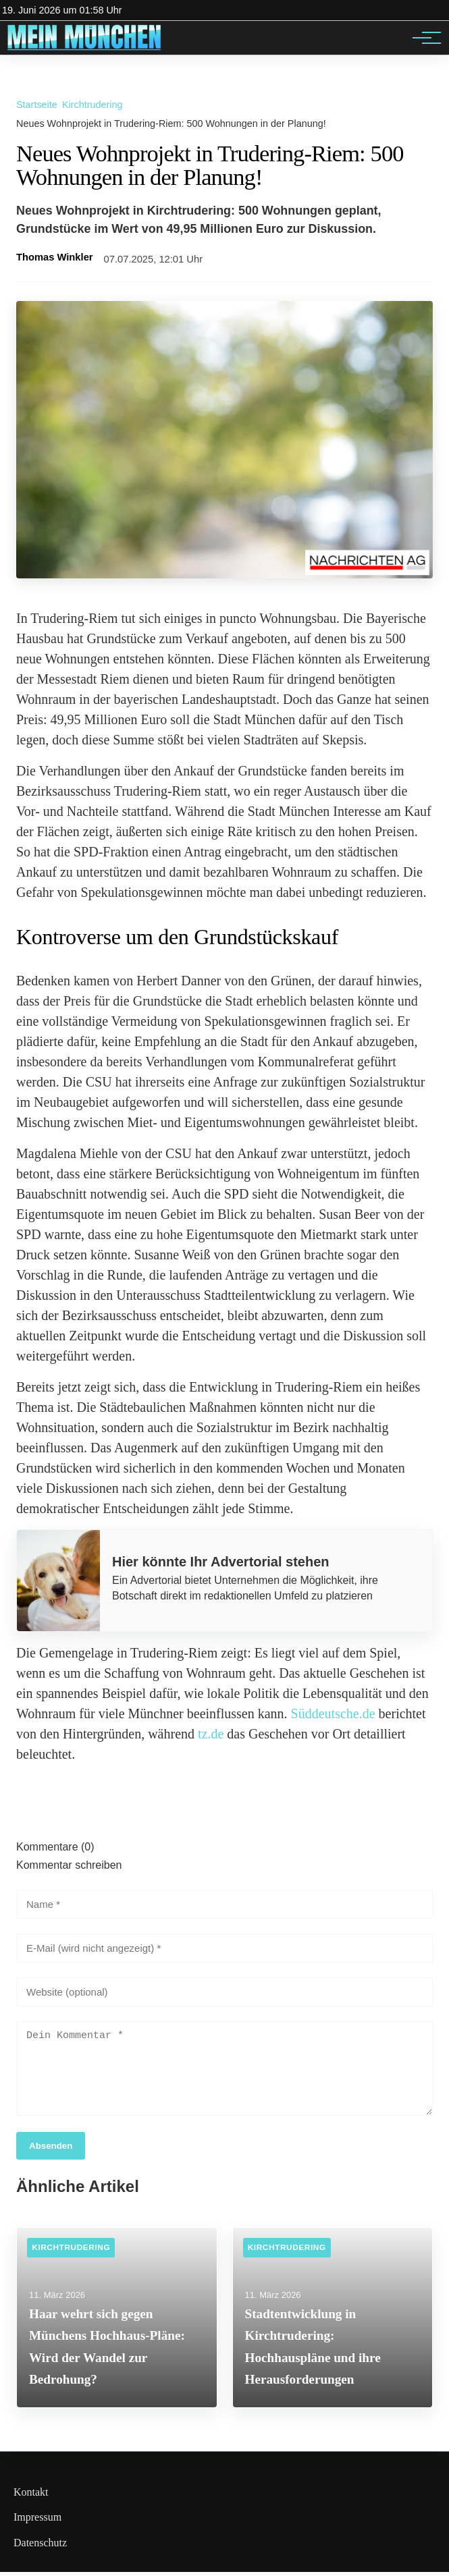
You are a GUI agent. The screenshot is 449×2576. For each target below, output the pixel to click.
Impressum (37, 2521)
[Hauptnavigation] (422, 38)
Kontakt (31, 2496)
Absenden (50, 2150)
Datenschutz (40, 2546)
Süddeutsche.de (333, 1713)
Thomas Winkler (54, 257)
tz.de (210, 1733)
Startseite (36, 104)
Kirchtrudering (92, 104)
